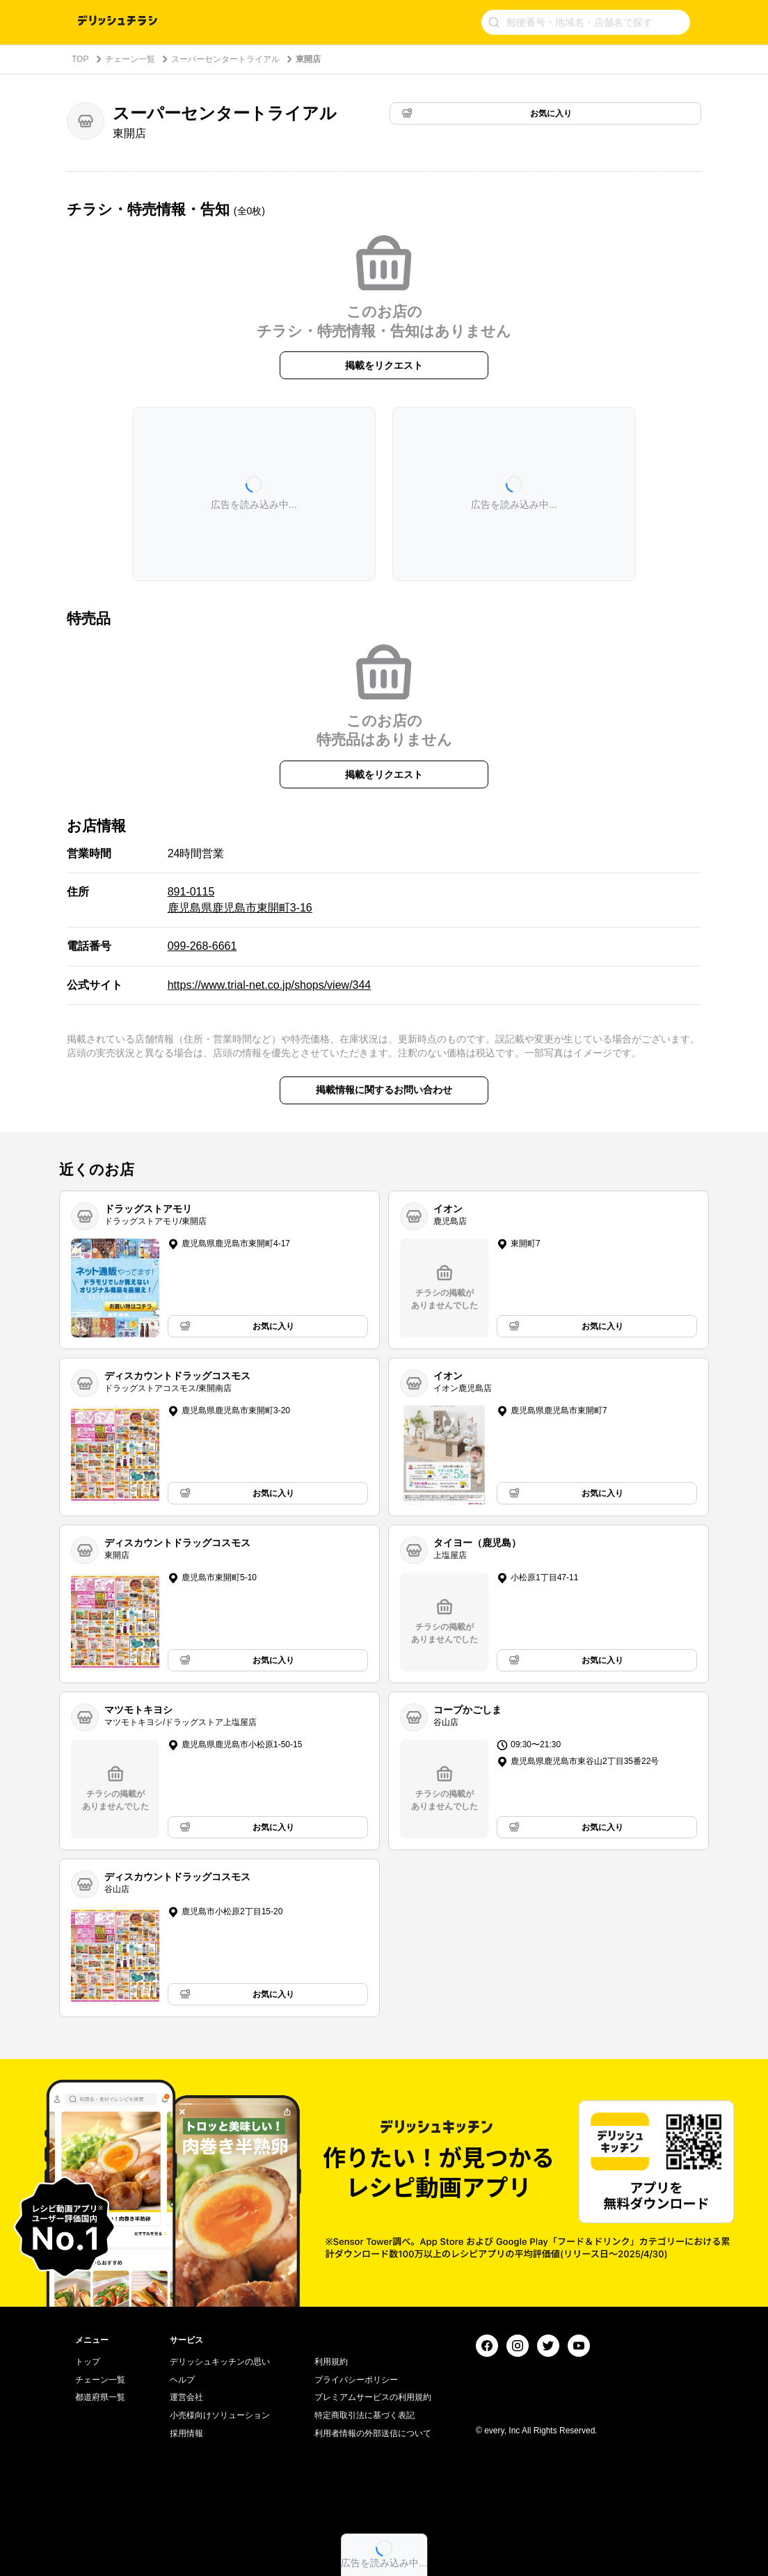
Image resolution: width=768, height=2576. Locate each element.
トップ (87, 2362)
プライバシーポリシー (356, 2380)
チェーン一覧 (130, 59)
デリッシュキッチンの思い (220, 2362)
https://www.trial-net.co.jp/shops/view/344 (269, 985)
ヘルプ (182, 2380)
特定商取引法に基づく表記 (364, 2415)
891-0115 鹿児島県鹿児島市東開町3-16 (240, 899)
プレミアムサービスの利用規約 (372, 2397)
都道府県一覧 (100, 2397)
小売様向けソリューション (220, 2415)
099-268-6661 (202, 946)
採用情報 (186, 2433)
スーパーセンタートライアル (225, 59)
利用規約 (331, 2362)
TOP (80, 59)
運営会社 (186, 2397)
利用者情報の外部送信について (372, 2433)
